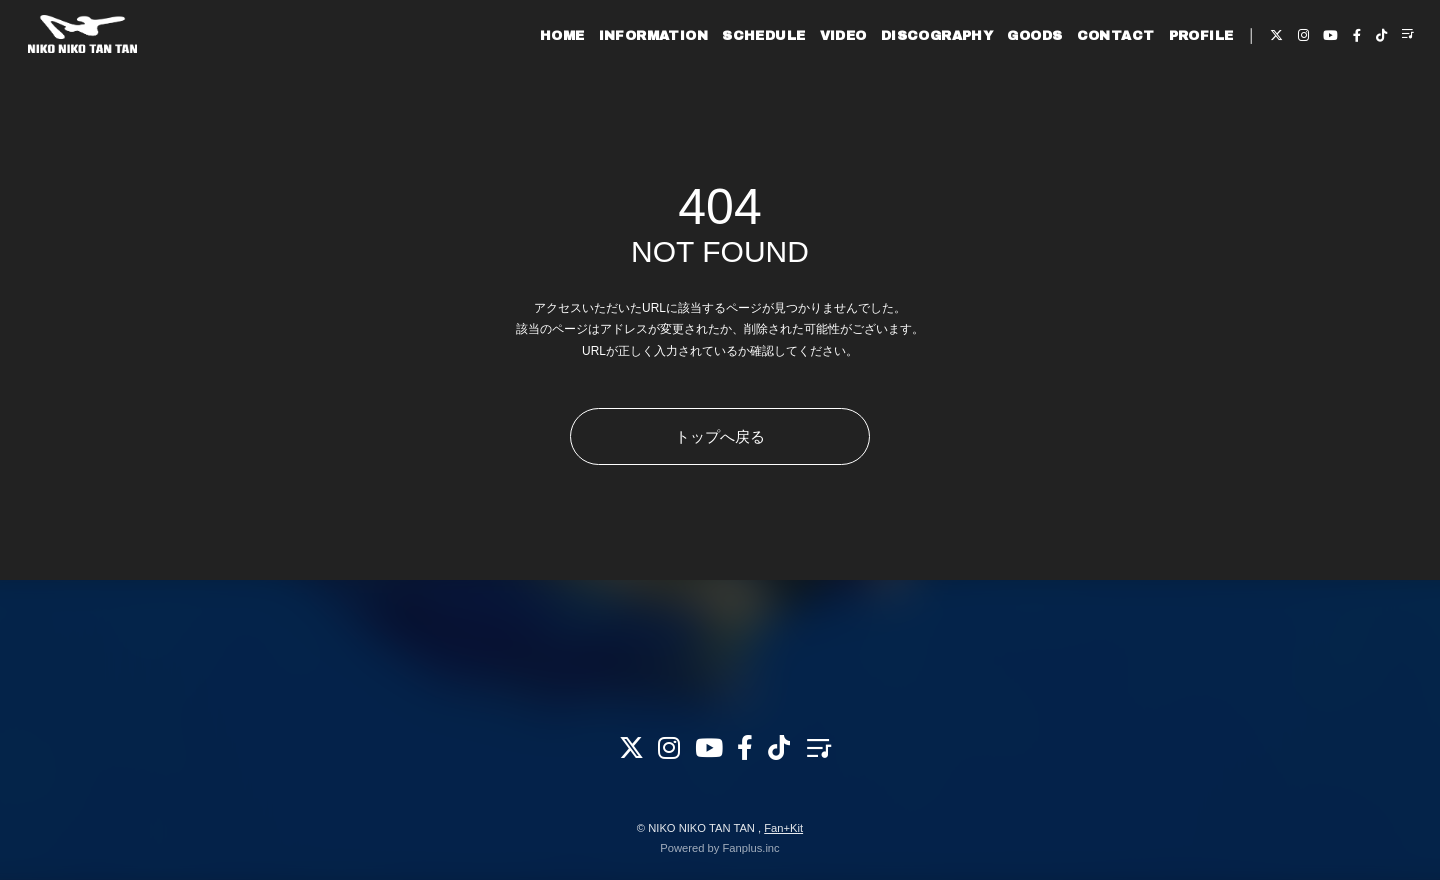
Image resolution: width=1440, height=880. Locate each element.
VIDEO (814, 78)
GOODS (1006, 78)
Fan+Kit (783, 828)
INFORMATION (624, 78)
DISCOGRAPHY (909, 78)
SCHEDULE (735, 78)
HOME (534, 78)
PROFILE (1172, 78)
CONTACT (1087, 78)
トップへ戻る (720, 436)
